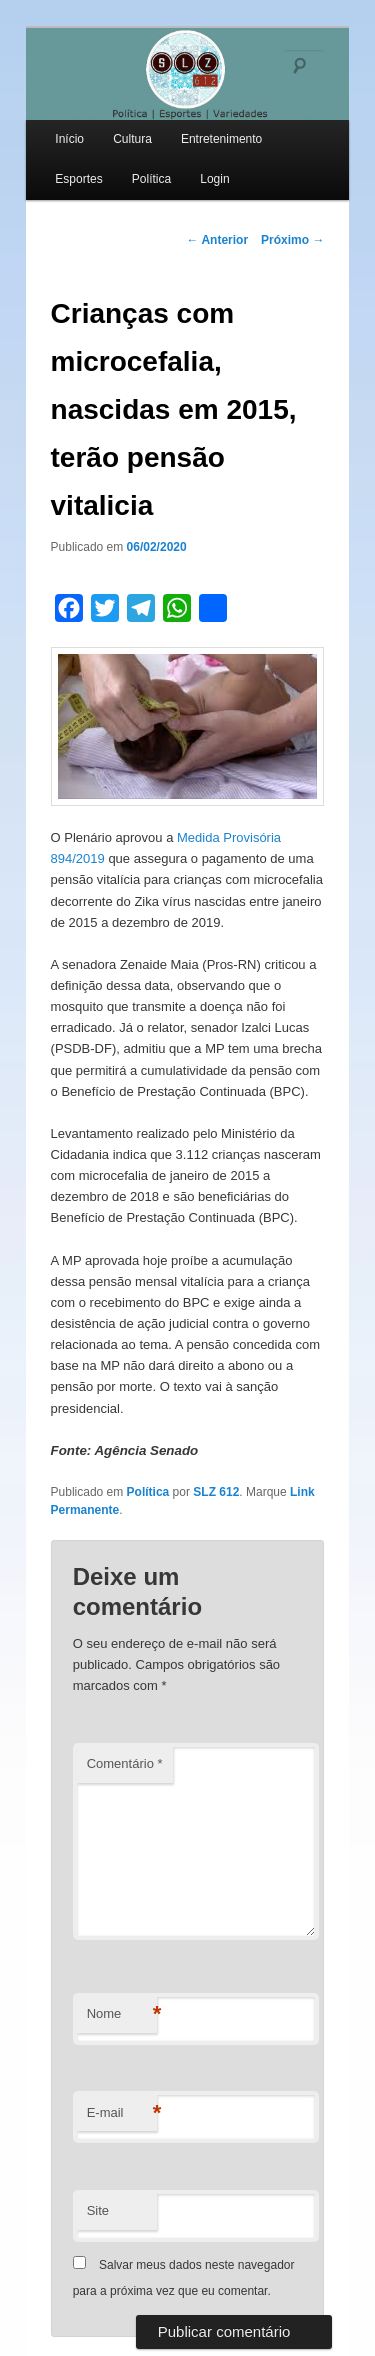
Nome (122, 2014)
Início (69, 139)
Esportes (78, 179)
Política (151, 179)
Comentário (125, 1763)
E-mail (122, 2113)
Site (98, 2210)
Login (214, 179)
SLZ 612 (216, 1492)
